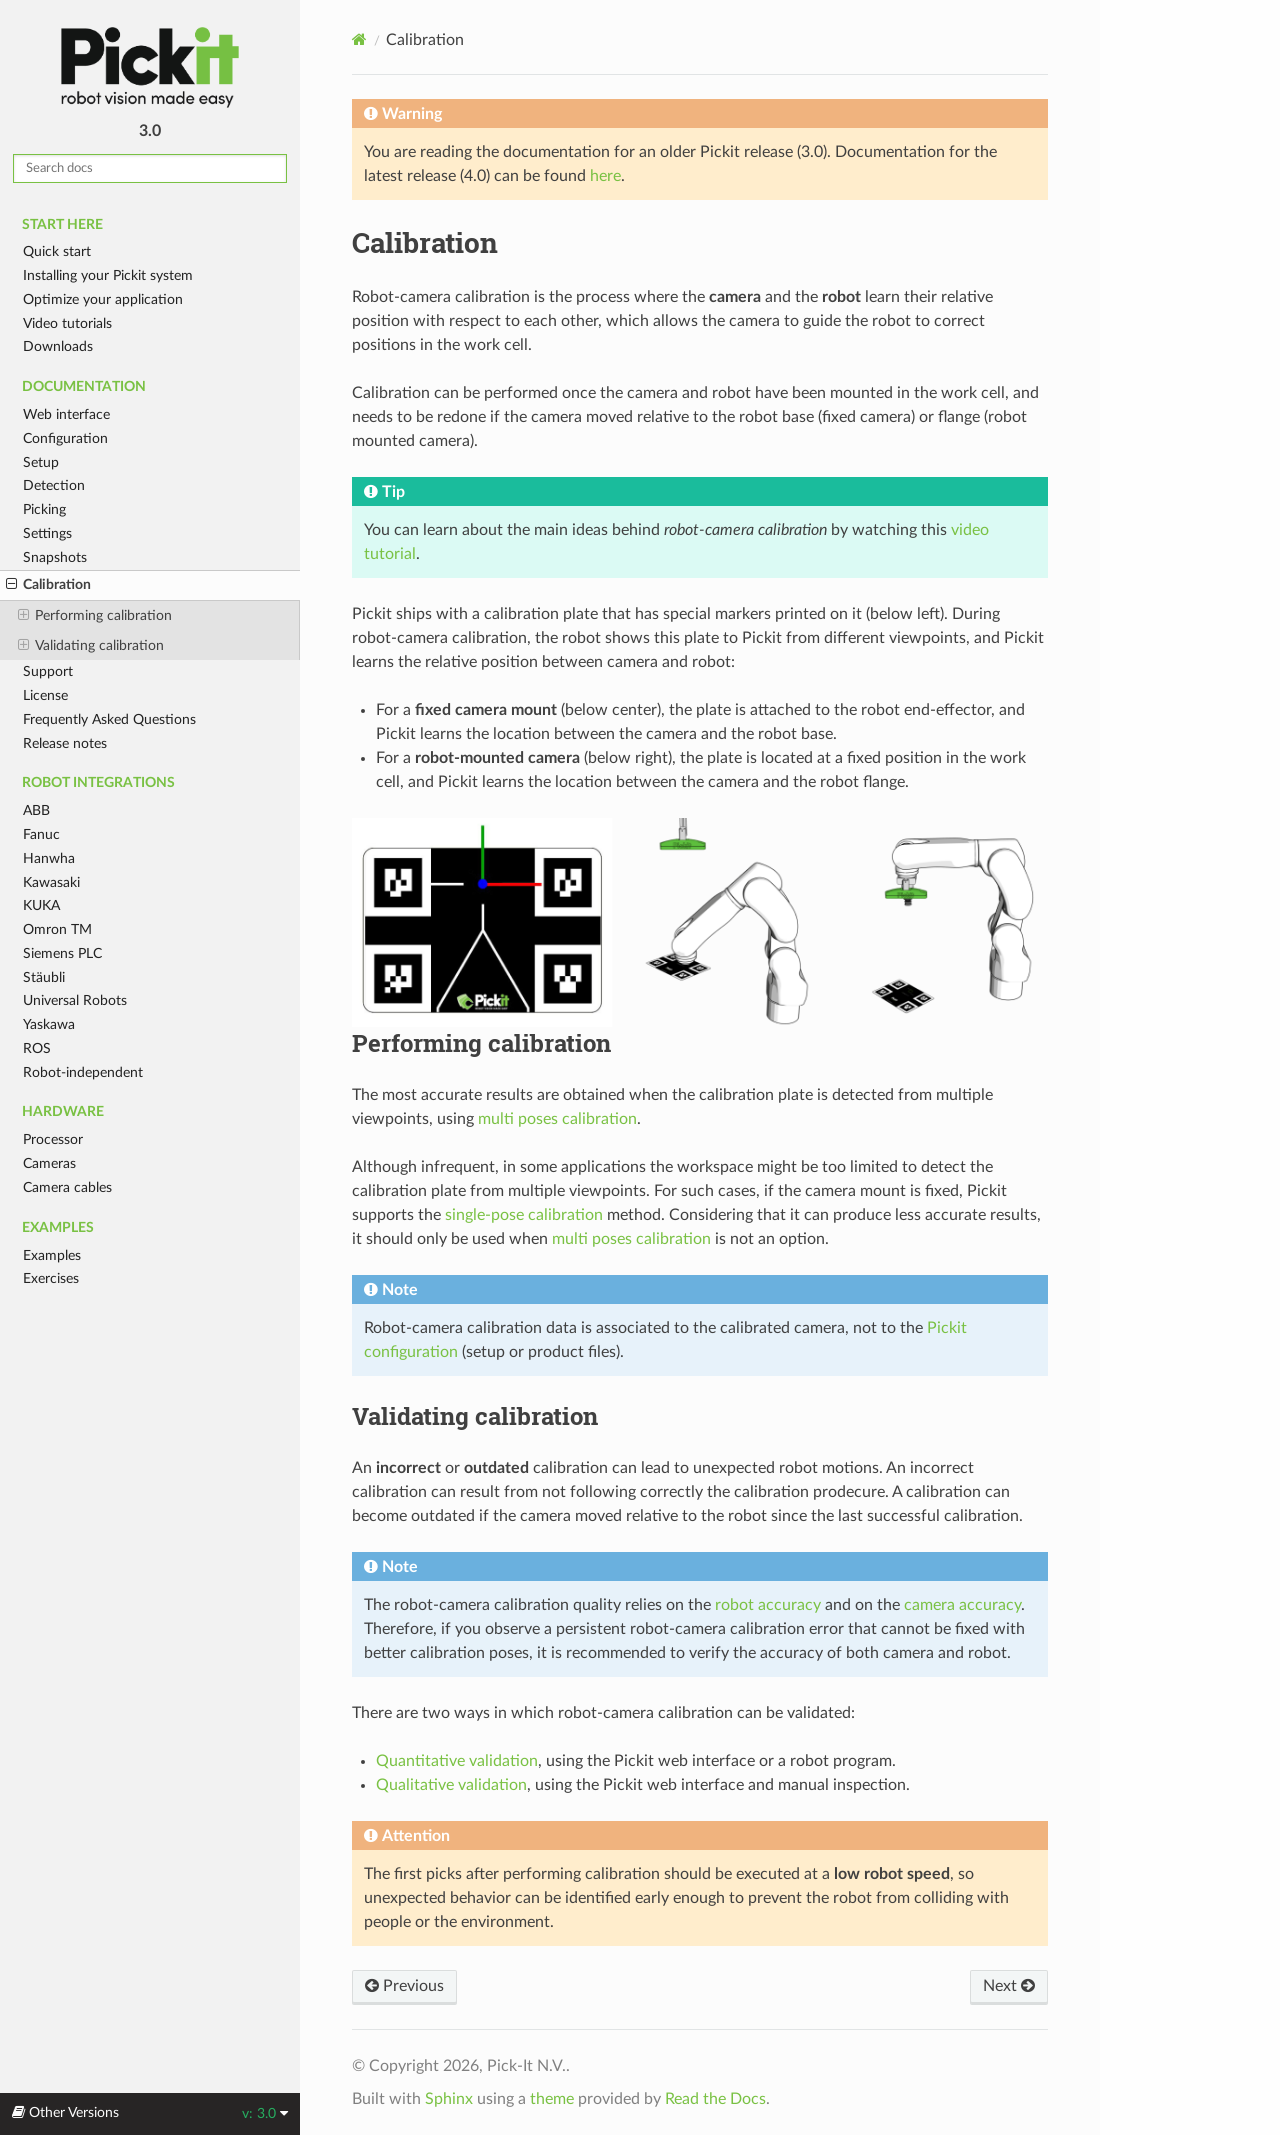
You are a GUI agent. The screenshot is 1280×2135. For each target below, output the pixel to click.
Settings (47, 533)
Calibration (48, 585)
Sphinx (449, 2099)
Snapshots (55, 557)
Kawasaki (51, 882)
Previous (404, 1986)
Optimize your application (103, 299)
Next (1009, 1986)
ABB (36, 810)
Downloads (58, 346)
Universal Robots (75, 1000)
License (45, 695)
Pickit (150, 67)
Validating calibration (91, 646)
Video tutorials (67, 323)
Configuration (65, 438)
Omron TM (57, 929)
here (605, 176)
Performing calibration (95, 616)
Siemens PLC (62, 953)
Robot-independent (83, 1072)
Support (48, 671)
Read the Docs (715, 2099)
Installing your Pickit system (108, 275)
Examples (52, 1255)
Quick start (57, 251)
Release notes (65, 743)
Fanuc (41, 834)
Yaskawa (49, 1024)
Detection (54, 485)
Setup (41, 462)
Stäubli (44, 977)
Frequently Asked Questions (109, 719)
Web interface (66, 414)
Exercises (51, 1278)
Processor (53, 1139)
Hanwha (49, 858)
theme (552, 2099)
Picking (44, 509)
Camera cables (67, 1187)
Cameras (49, 1163)
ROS (37, 1048)
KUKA (41, 905)
